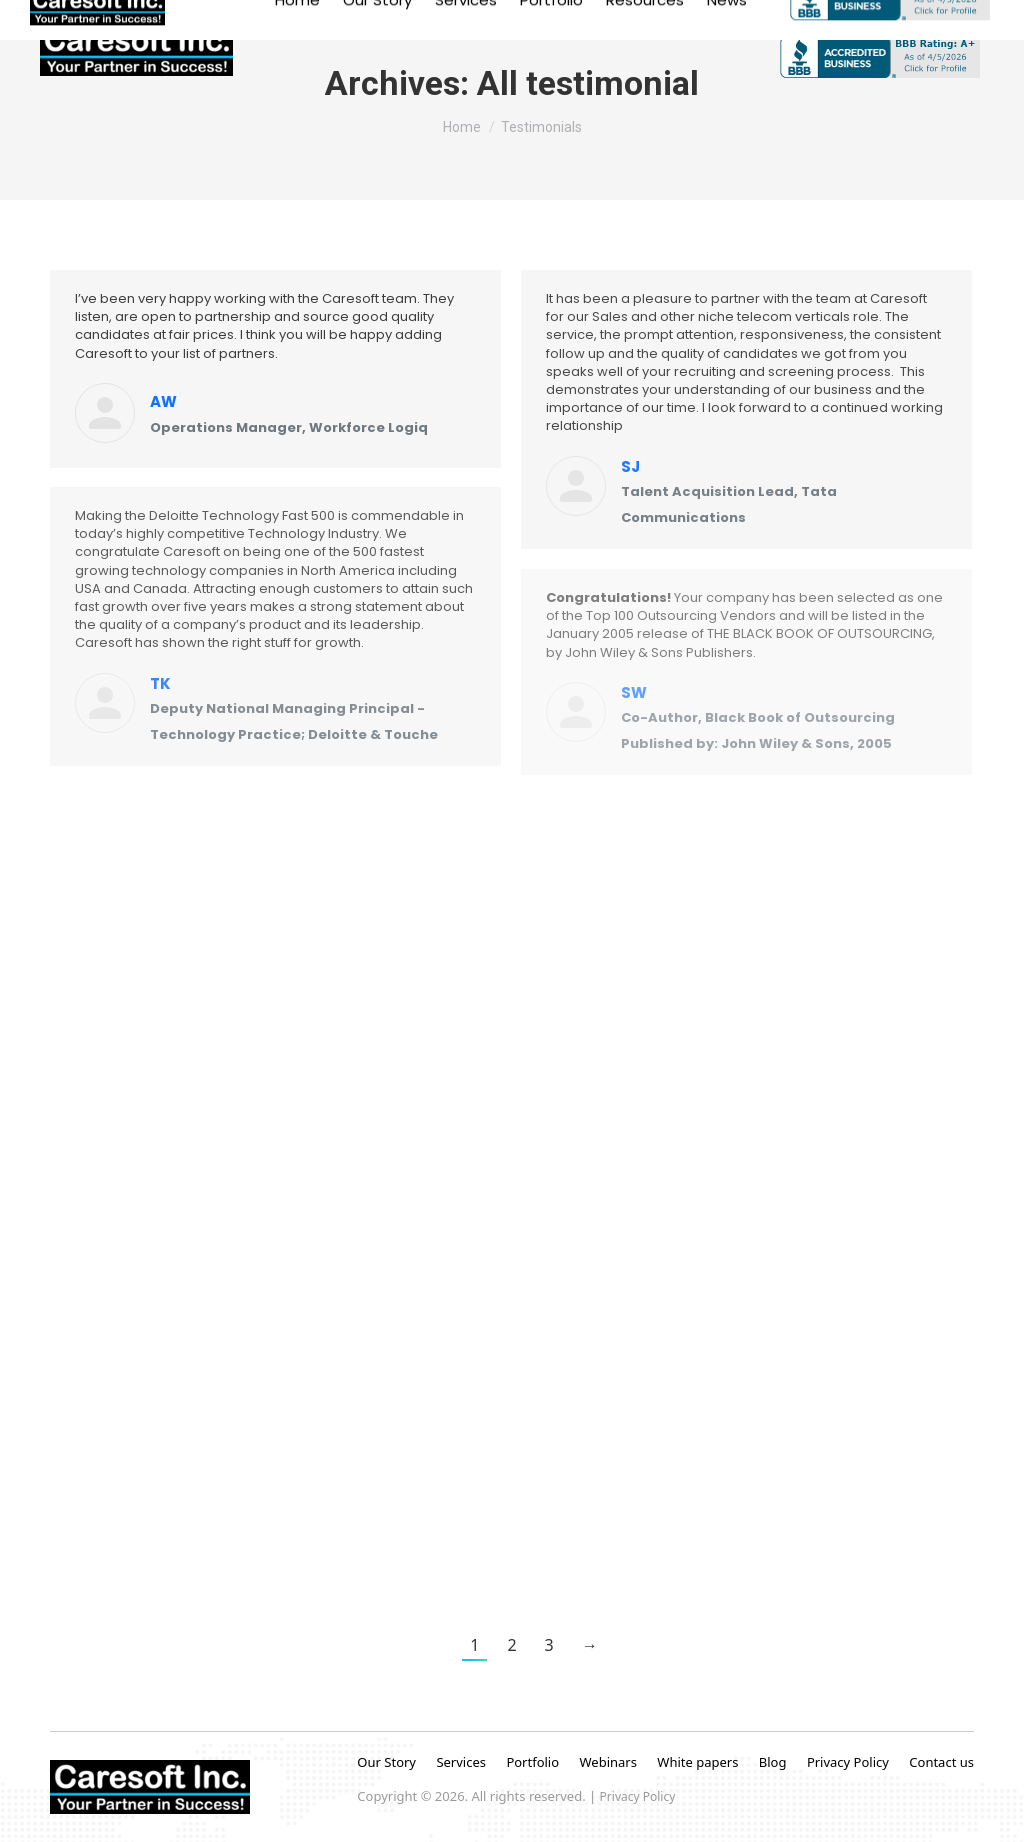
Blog (773, 1762)
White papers (697, 1762)
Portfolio (534, 1762)
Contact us (941, 1762)
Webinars (607, 1762)
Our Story (386, 1762)
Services (461, 1762)
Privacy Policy (848, 1762)
